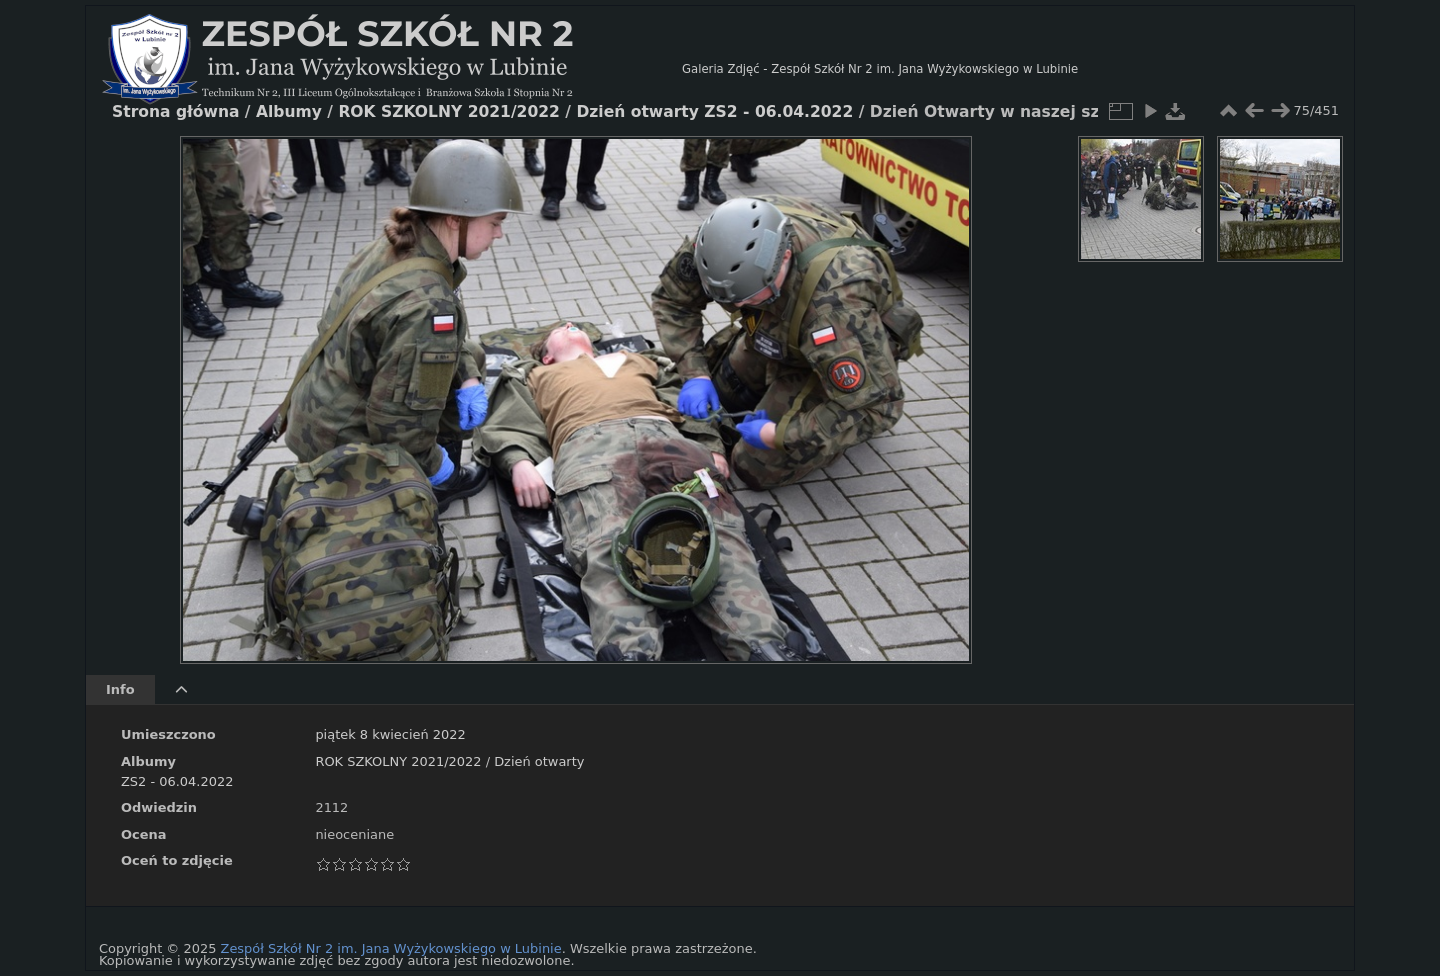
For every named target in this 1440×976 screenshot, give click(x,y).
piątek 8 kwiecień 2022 (390, 734)
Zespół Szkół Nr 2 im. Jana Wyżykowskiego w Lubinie (391, 948)
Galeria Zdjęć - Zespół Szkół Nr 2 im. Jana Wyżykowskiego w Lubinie (880, 69)
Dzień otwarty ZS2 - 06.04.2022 (714, 112)
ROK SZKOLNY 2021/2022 (398, 761)
